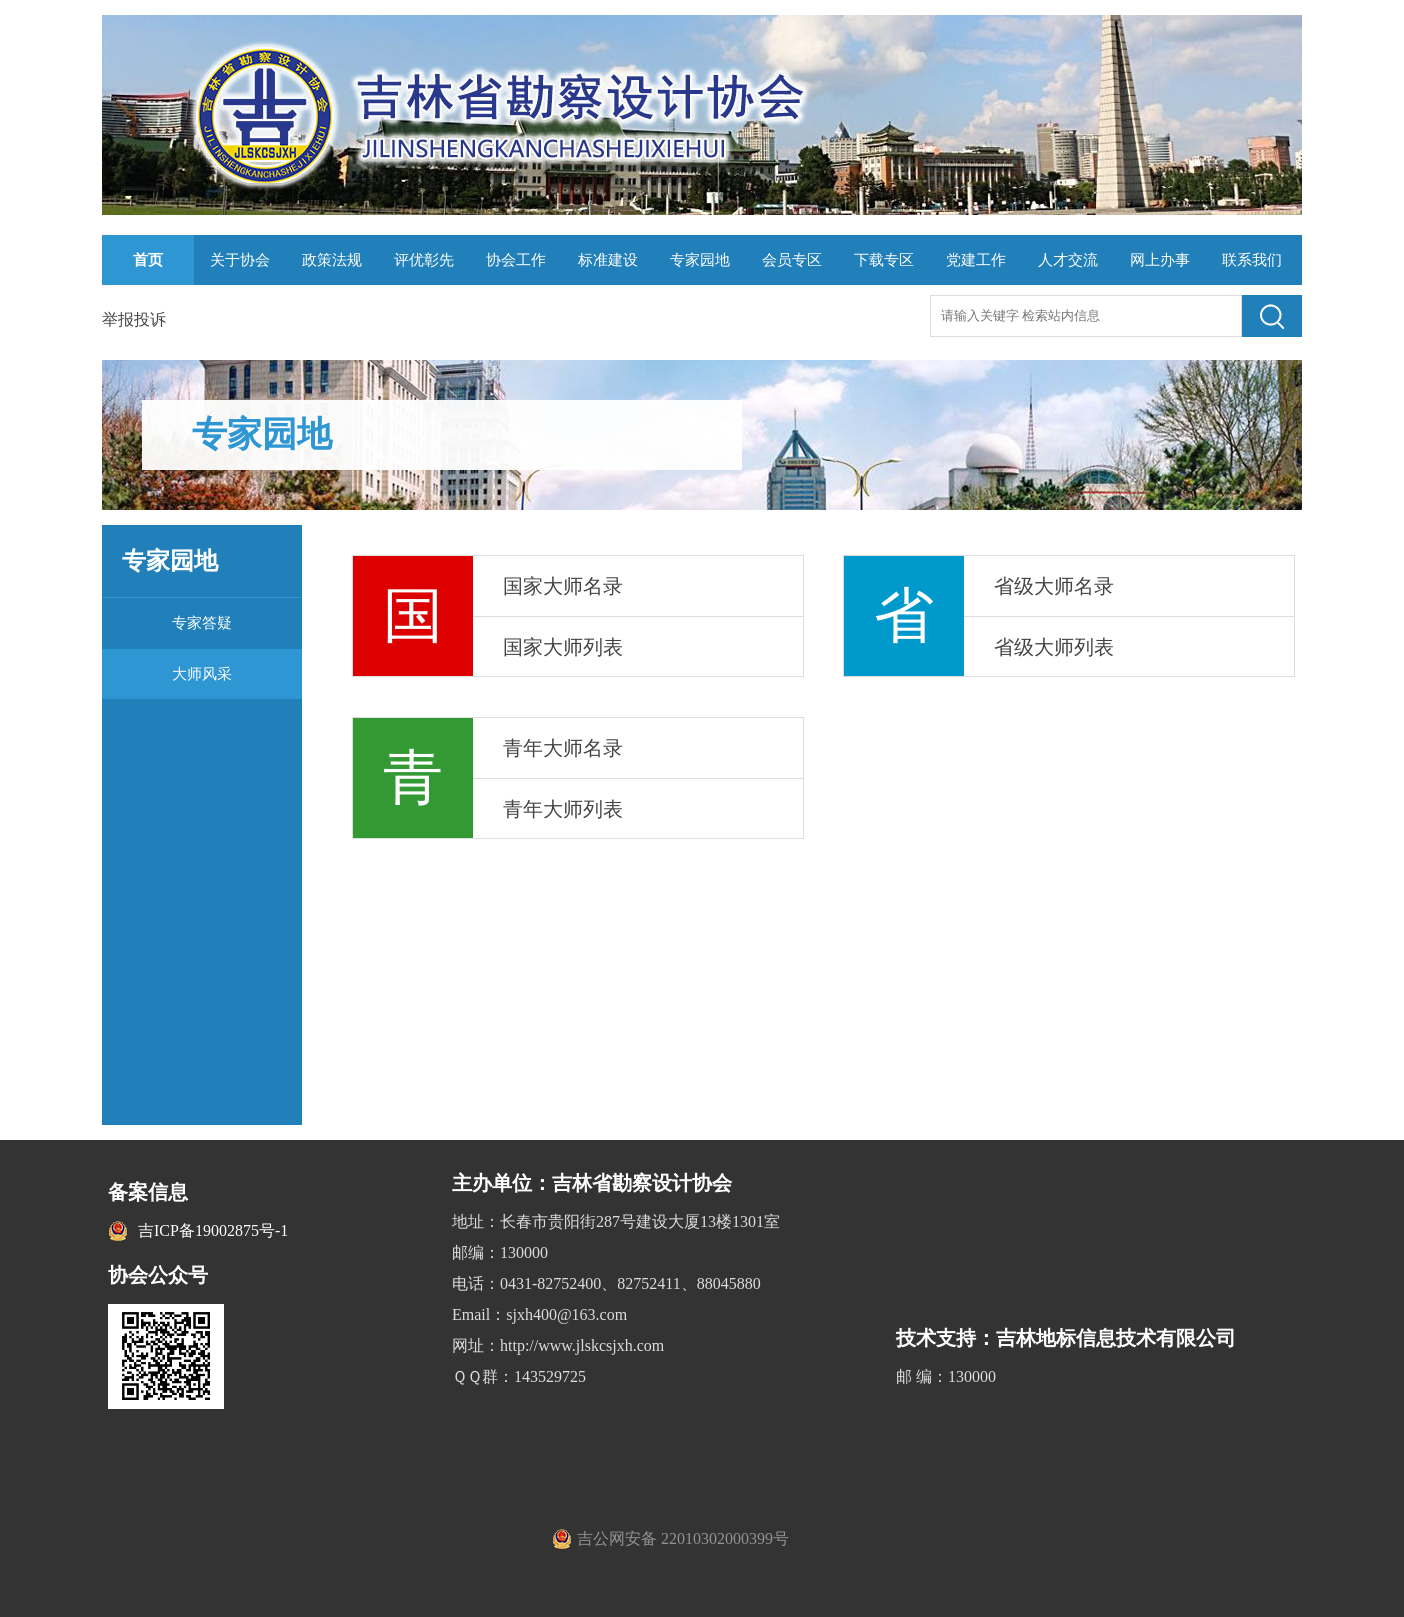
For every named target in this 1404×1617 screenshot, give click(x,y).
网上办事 (1160, 260)
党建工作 (976, 260)
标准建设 (608, 260)
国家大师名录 (563, 586)
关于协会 (240, 260)
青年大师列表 (563, 809)
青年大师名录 (563, 748)
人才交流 (1068, 260)
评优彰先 (424, 260)
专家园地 (700, 260)
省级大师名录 (1054, 586)
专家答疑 (202, 623)
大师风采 (202, 674)
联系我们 (1252, 260)
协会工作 (516, 260)
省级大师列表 (1054, 647)
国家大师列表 (563, 647)
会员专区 (792, 260)
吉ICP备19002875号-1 (213, 1230)
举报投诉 (134, 319)
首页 (148, 260)
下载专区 (884, 260)
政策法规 (332, 260)
